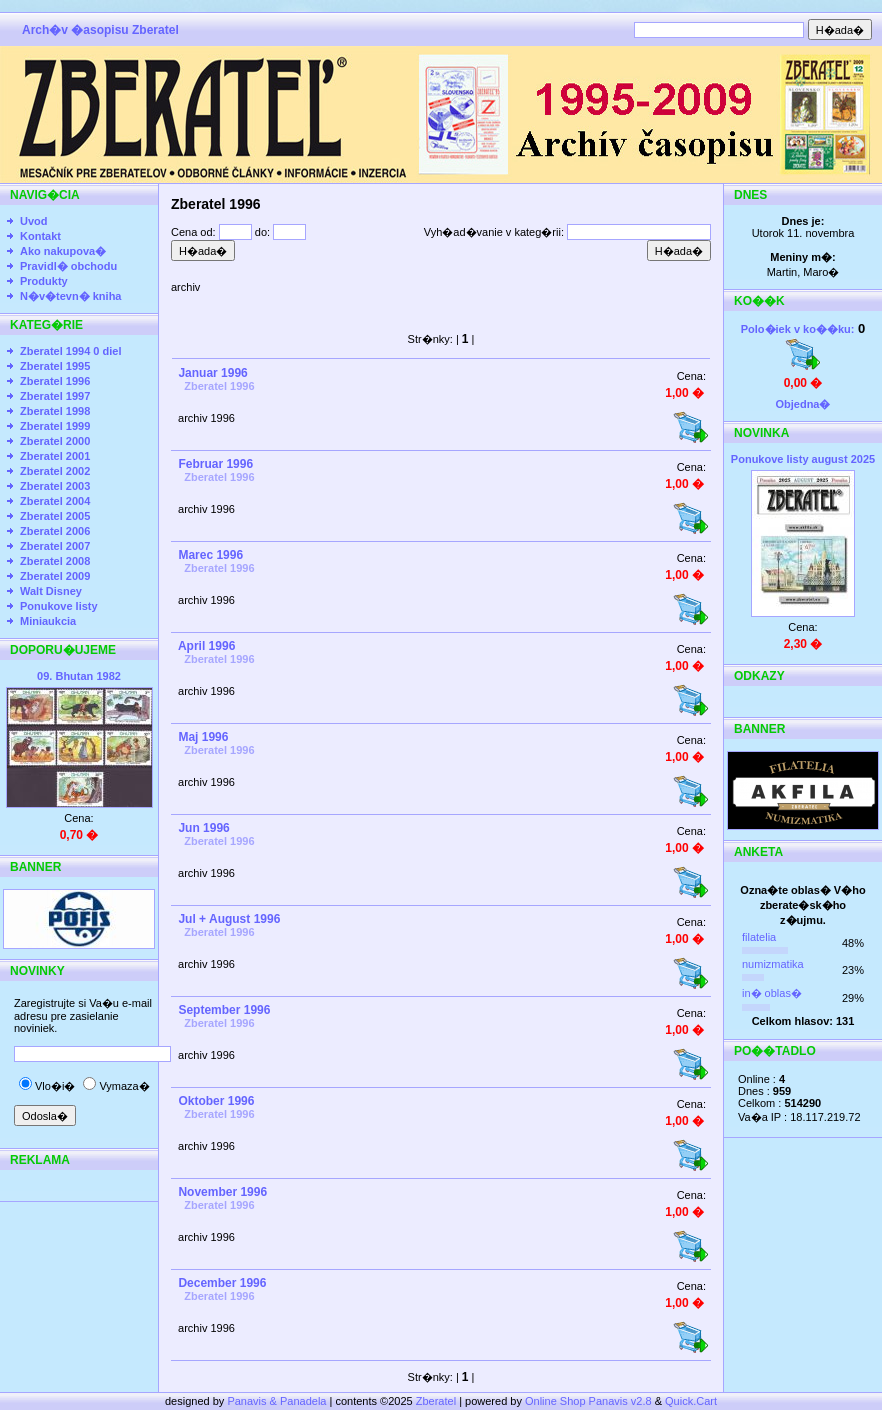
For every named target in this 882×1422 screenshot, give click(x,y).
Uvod (34, 221)
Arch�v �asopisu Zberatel (100, 30)
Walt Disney (51, 591)
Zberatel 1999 (55, 426)
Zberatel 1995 (55, 366)
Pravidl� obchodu (68, 266)
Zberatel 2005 (55, 516)
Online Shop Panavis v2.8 (588, 1401)
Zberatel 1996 (55, 381)
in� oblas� (772, 993)
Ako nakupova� (63, 251)
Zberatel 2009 (55, 576)
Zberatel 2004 (55, 501)
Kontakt (40, 236)
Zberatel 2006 (55, 531)
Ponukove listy (59, 606)
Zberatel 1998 (55, 411)
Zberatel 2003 (55, 486)
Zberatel (436, 1401)
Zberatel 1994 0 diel (71, 351)
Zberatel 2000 (55, 441)
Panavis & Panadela (278, 1401)
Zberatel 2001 (55, 456)
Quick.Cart (691, 1401)
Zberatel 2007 (55, 546)
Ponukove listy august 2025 (803, 459)
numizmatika (773, 964)
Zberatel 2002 (55, 471)
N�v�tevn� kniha (70, 296)
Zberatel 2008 (55, 561)
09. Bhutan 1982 (79, 676)
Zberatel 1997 (55, 396)
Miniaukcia (48, 621)
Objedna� (802, 404)
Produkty (44, 281)
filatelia (759, 937)
